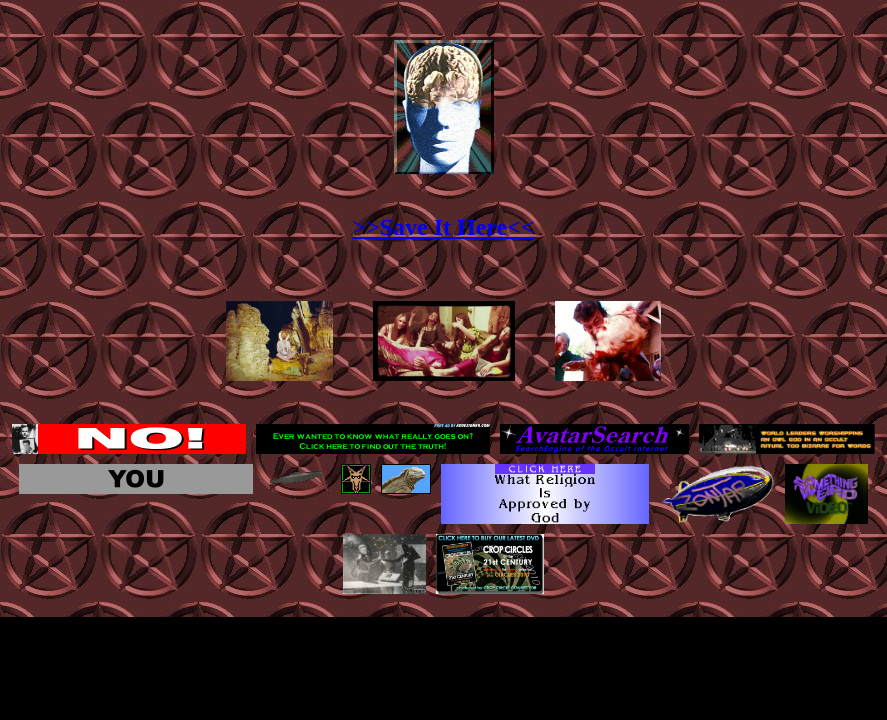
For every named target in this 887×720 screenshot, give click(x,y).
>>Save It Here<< (443, 227)
